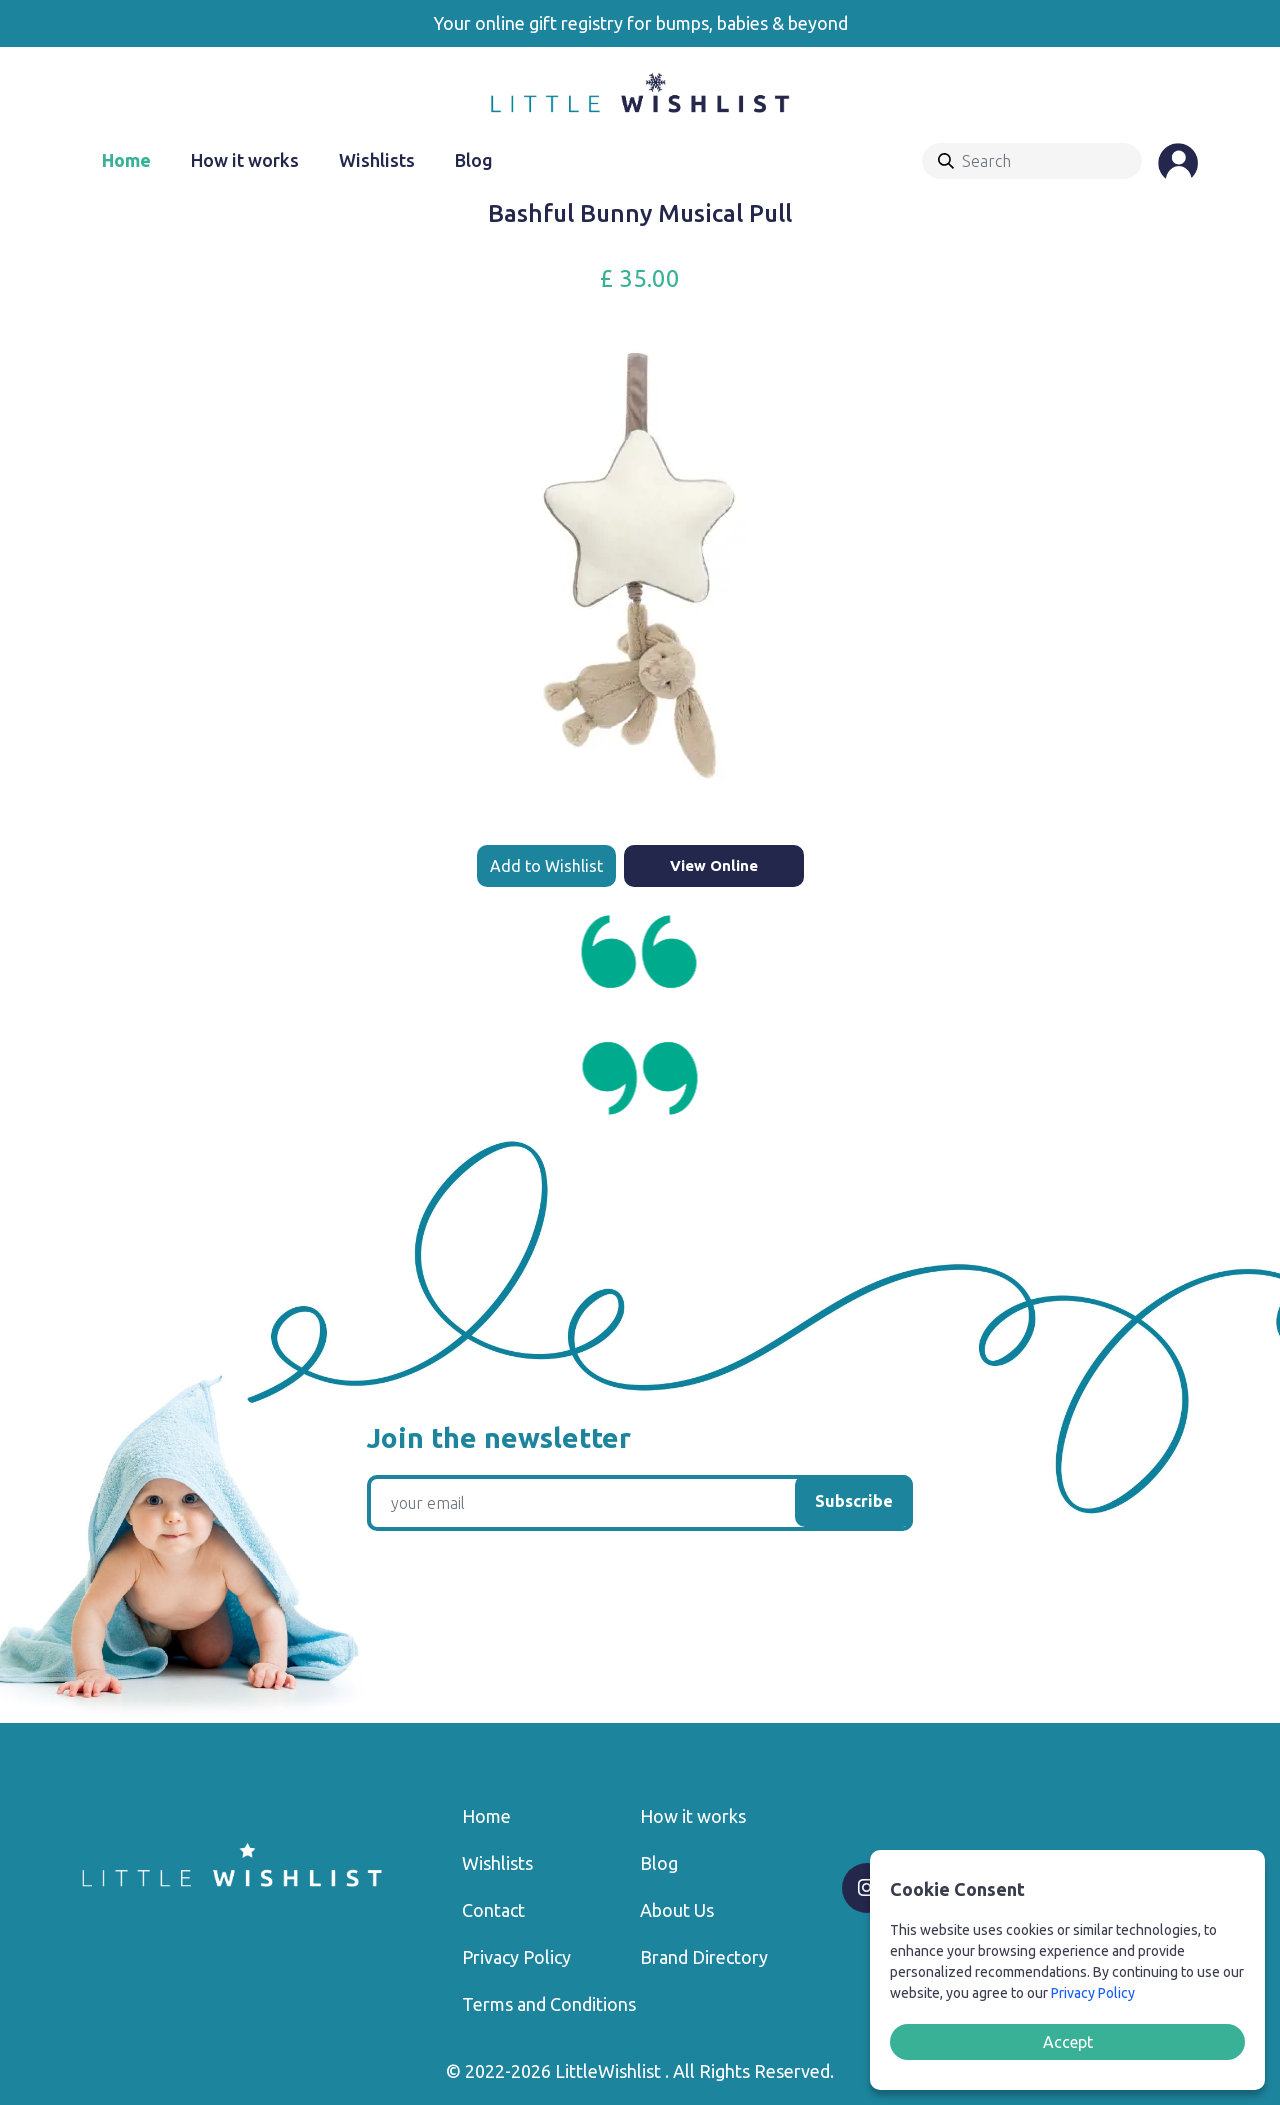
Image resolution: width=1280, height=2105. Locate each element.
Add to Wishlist (546, 866)
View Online (714, 865)
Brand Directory (704, 1957)
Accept (1068, 2042)
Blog (474, 160)
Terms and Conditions (549, 2004)
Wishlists (377, 160)
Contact (493, 1910)
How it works (245, 160)
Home (126, 160)
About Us (677, 1910)
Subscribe (854, 1501)
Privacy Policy (516, 1957)
